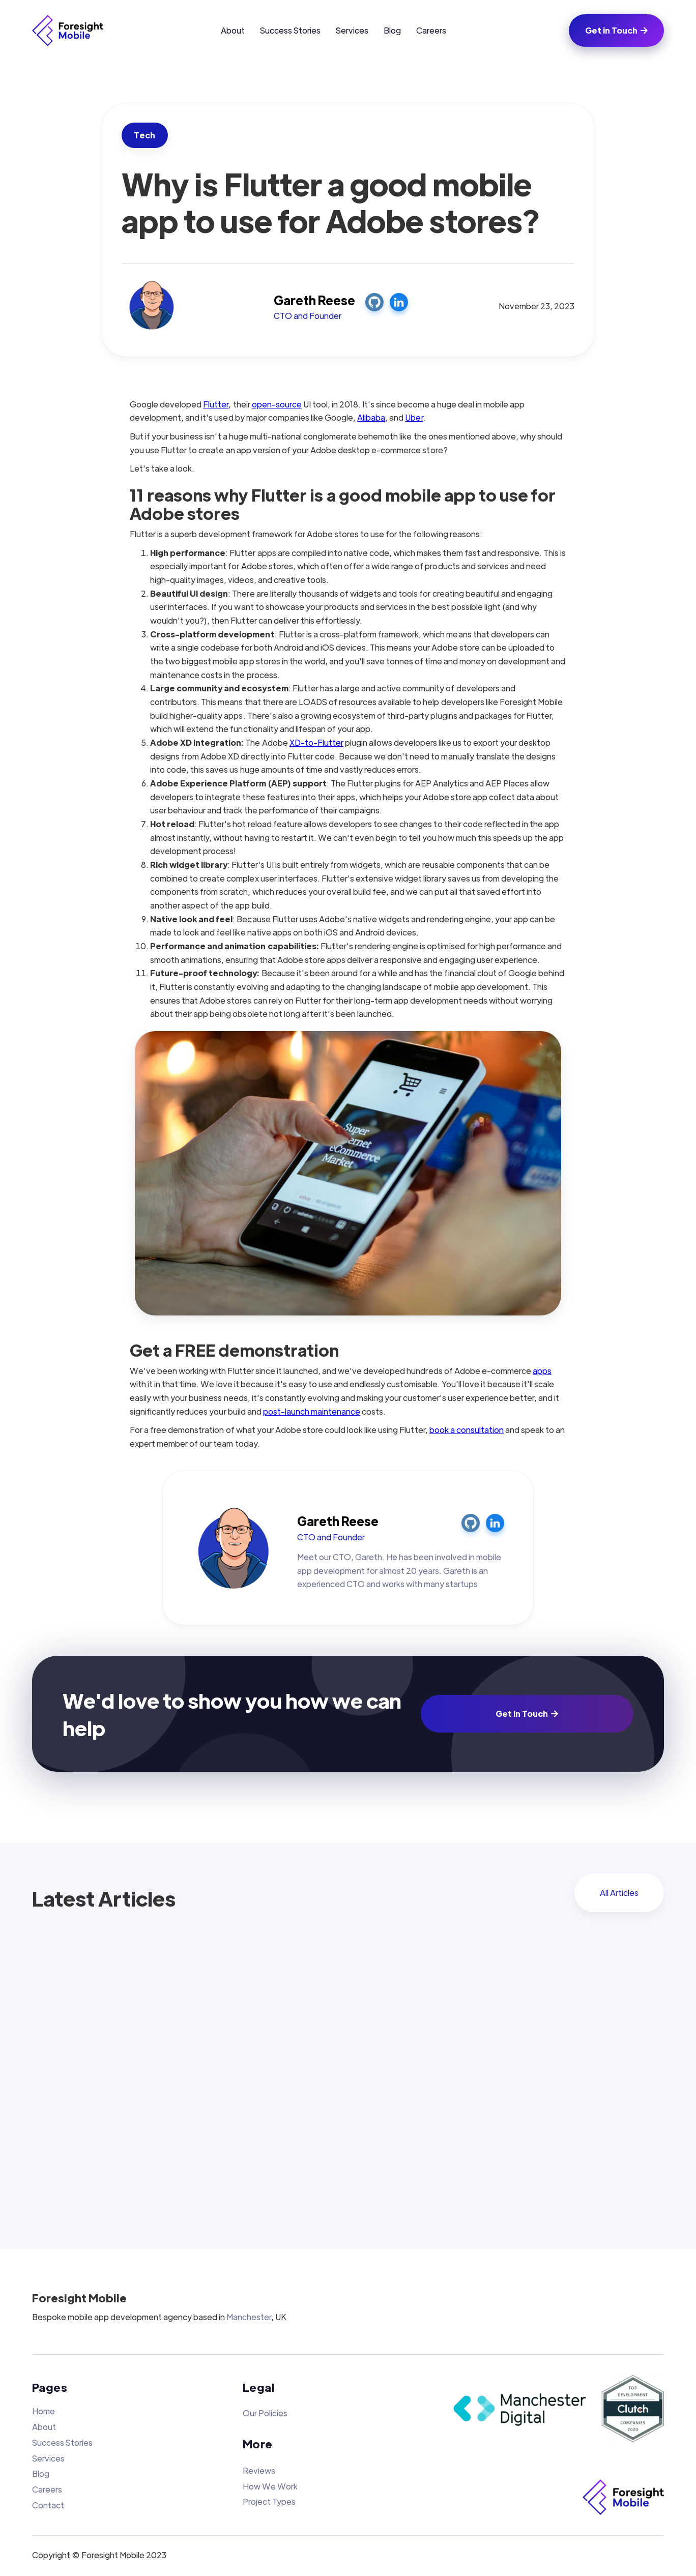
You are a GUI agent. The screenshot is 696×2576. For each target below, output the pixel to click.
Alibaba (371, 417)
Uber (414, 417)
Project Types (269, 2501)
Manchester (248, 2316)
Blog (392, 30)
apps (542, 1370)
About (233, 30)
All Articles (619, 1892)
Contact (48, 2505)
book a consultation (466, 1429)
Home (43, 2411)
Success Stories (290, 30)
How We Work (270, 2486)
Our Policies (265, 2413)
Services (352, 30)
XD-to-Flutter (316, 742)
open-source (277, 404)
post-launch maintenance (311, 1411)
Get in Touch (616, 30)
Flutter (215, 404)
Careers (431, 30)
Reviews (259, 2470)
